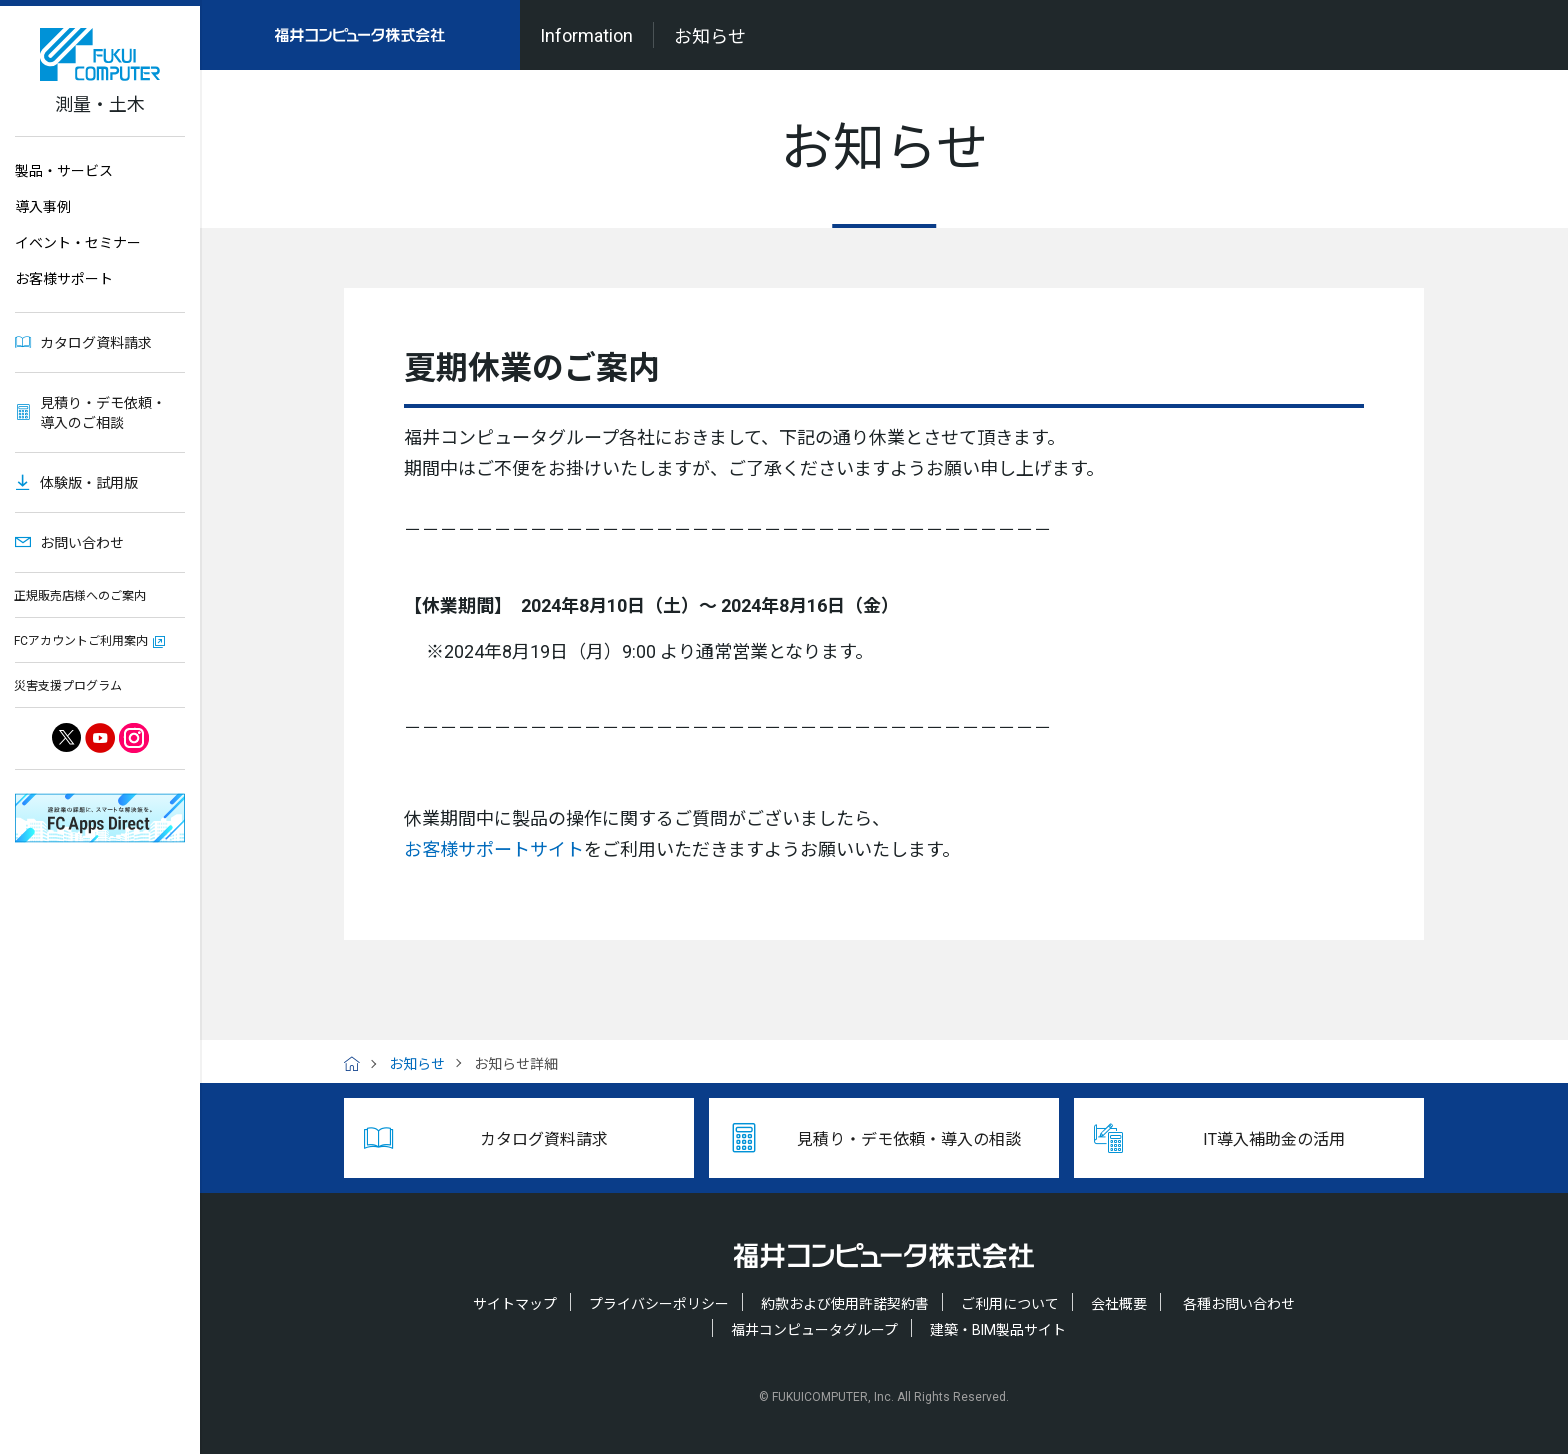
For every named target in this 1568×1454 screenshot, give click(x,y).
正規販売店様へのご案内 (80, 596)
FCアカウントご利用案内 (81, 641)
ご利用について (1010, 1304)
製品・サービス (64, 171)
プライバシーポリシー (659, 1304)
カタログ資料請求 (96, 343)
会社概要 (1119, 1304)
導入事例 (43, 207)
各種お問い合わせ (1239, 1304)
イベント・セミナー (78, 243)
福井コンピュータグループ (814, 1330)
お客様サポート (64, 279)
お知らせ (417, 1064)
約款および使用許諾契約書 (845, 1304)
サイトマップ (515, 1304)
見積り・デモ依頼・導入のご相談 (103, 413)
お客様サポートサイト (494, 849)
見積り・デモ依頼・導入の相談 (909, 1139)
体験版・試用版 (89, 483)
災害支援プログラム (68, 686)
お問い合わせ (82, 543)
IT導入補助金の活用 (1274, 1139)
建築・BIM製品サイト (998, 1330)
